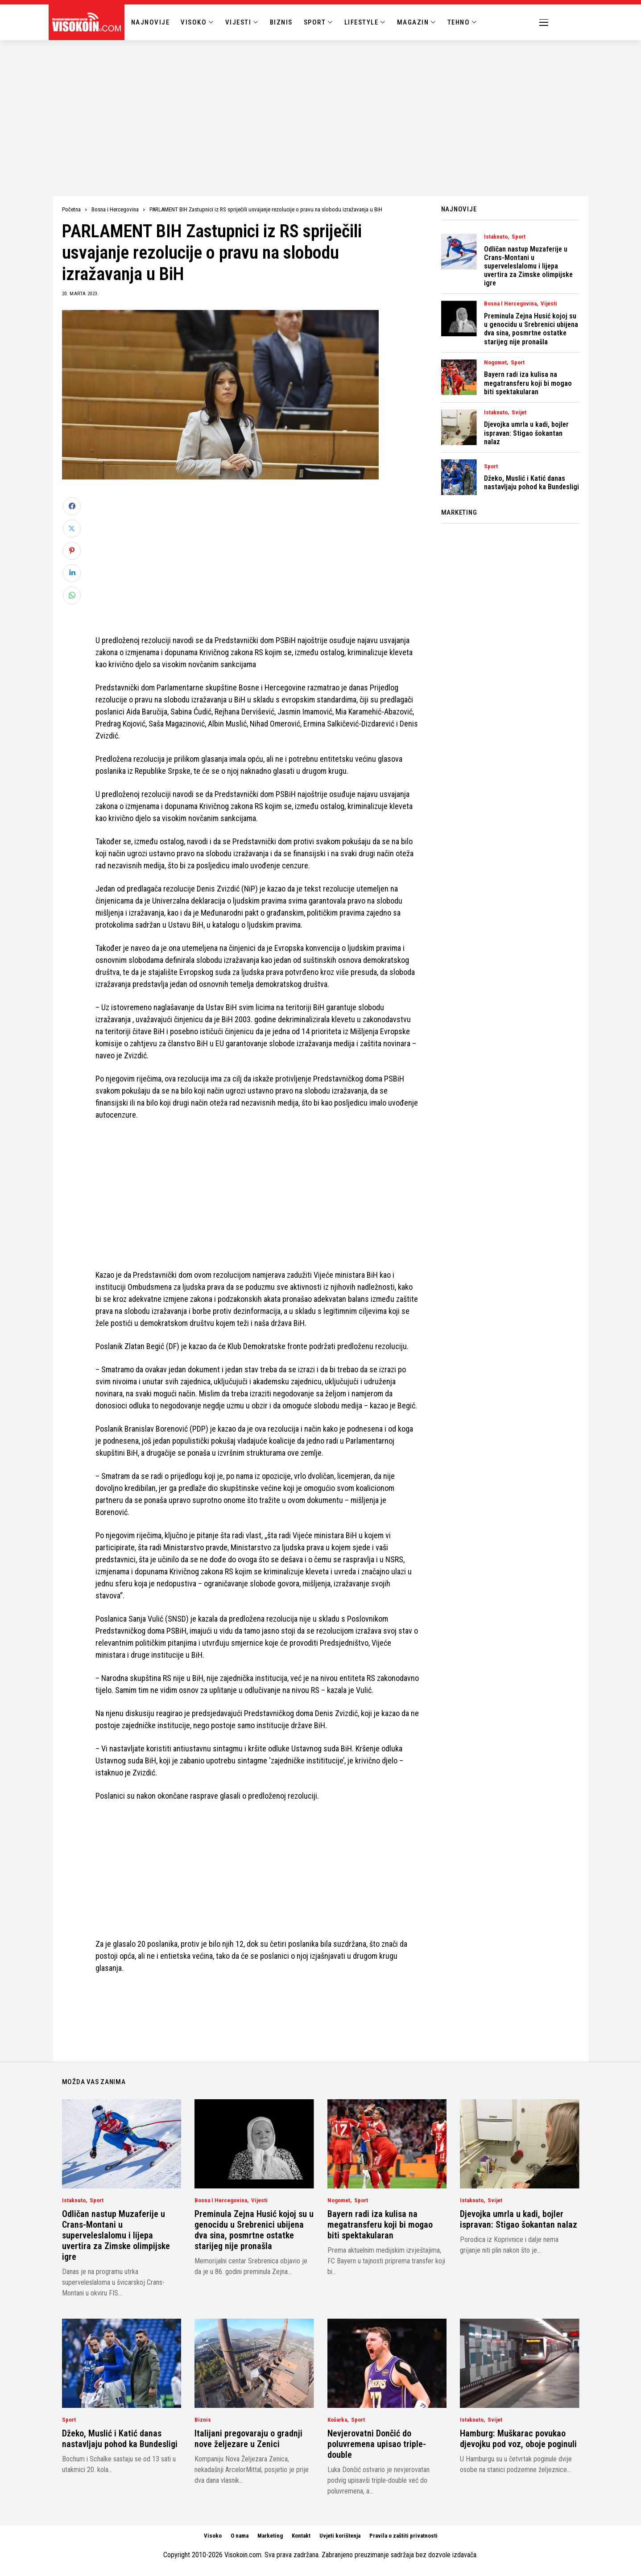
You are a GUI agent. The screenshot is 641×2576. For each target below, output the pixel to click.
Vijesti (549, 304)
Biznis (202, 2420)
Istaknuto (496, 237)
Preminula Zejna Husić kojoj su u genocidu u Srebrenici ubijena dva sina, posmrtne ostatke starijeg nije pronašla (531, 329)
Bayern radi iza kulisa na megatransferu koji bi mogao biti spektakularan (528, 383)
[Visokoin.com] (88, 22)
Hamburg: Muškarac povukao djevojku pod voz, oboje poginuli (518, 2438)
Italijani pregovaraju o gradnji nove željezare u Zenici (248, 2438)
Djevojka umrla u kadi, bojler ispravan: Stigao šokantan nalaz (526, 433)
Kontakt (301, 2535)
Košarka (337, 2420)
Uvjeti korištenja (339, 2535)
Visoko (213, 2535)
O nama (239, 2535)
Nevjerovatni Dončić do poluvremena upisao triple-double (376, 2444)
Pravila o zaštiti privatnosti (403, 2535)
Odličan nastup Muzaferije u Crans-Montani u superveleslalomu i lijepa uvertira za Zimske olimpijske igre (528, 266)
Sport (518, 237)
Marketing (270, 2535)
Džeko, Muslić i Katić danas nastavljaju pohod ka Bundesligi (531, 482)
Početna (71, 209)
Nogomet (495, 362)
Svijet (519, 412)
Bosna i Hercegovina (115, 209)
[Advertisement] (320, 107)
